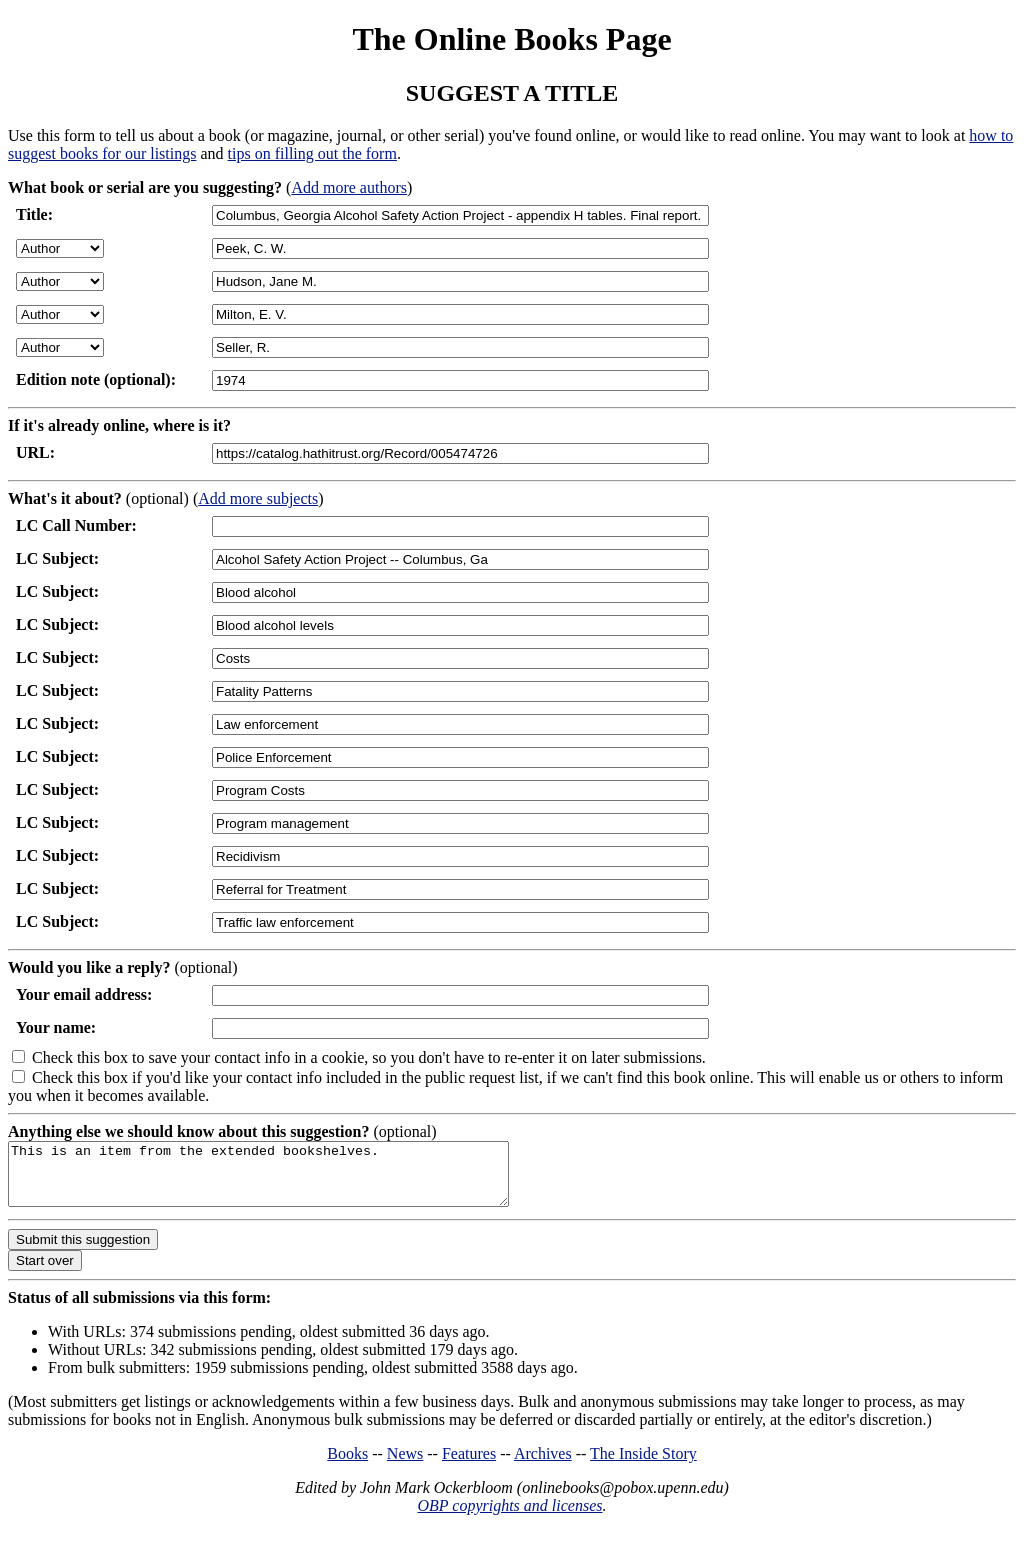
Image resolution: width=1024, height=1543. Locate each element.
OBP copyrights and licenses (509, 1517)
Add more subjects (258, 498)
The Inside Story (643, 1465)
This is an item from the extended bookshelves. (288, 1180)
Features (469, 1465)
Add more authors (349, 187)
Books (347, 1465)
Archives (543, 1465)
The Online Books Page (511, 39)
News (405, 1465)
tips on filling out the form (312, 153)
